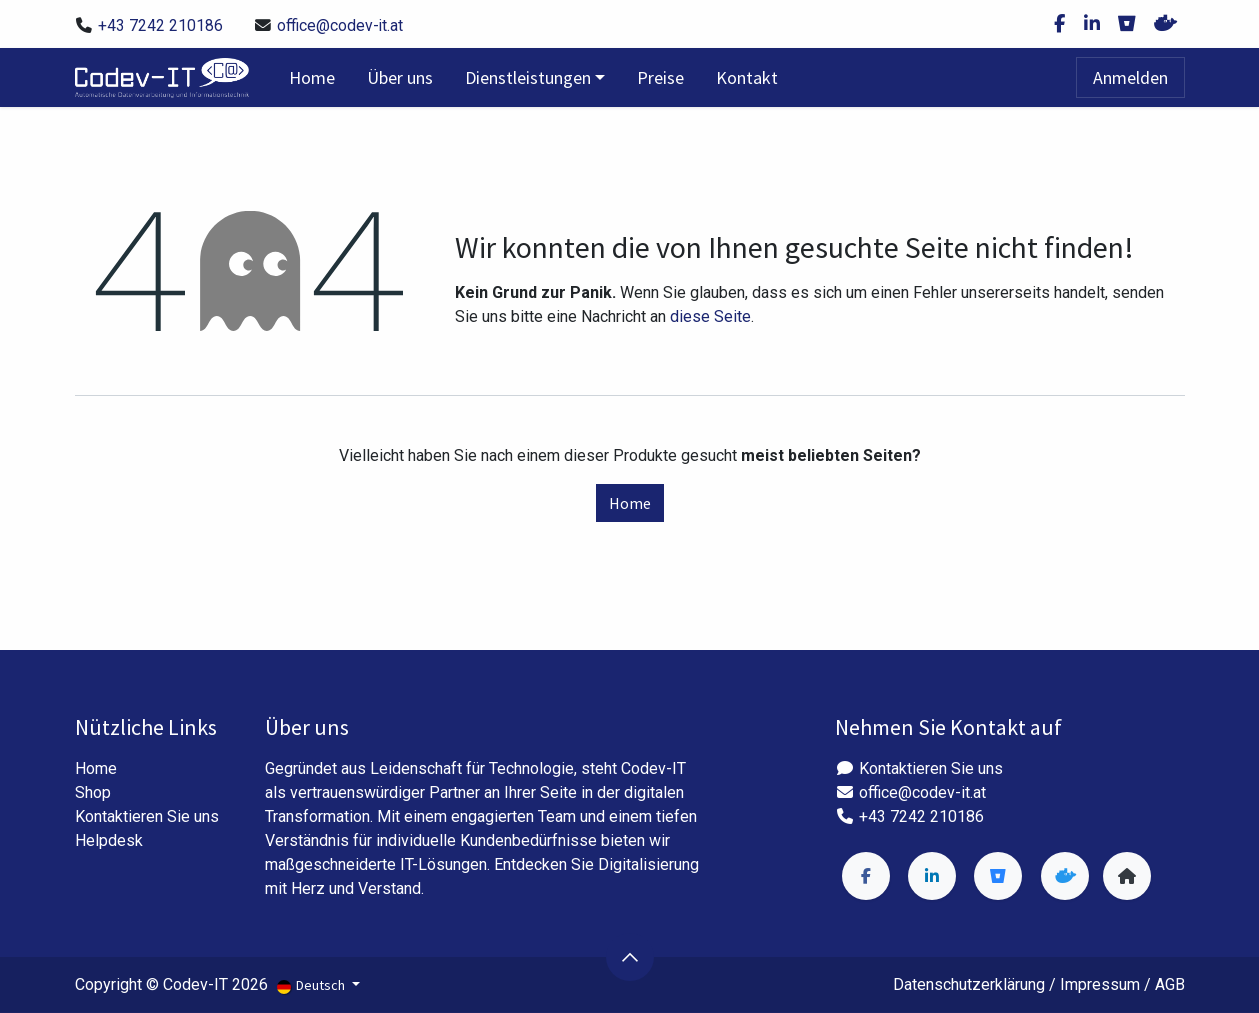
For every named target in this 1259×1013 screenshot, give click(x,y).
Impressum (1100, 984)
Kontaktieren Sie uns (147, 816)
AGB (1170, 984)
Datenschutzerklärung (969, 984)
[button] (630, 957)
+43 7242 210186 (160, 25)
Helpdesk (109, 840)
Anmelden (1130, 77)
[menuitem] (312, 77)
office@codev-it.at (340, 25)
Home (630, 503)
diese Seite (710, 316)
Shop (93, 792)
